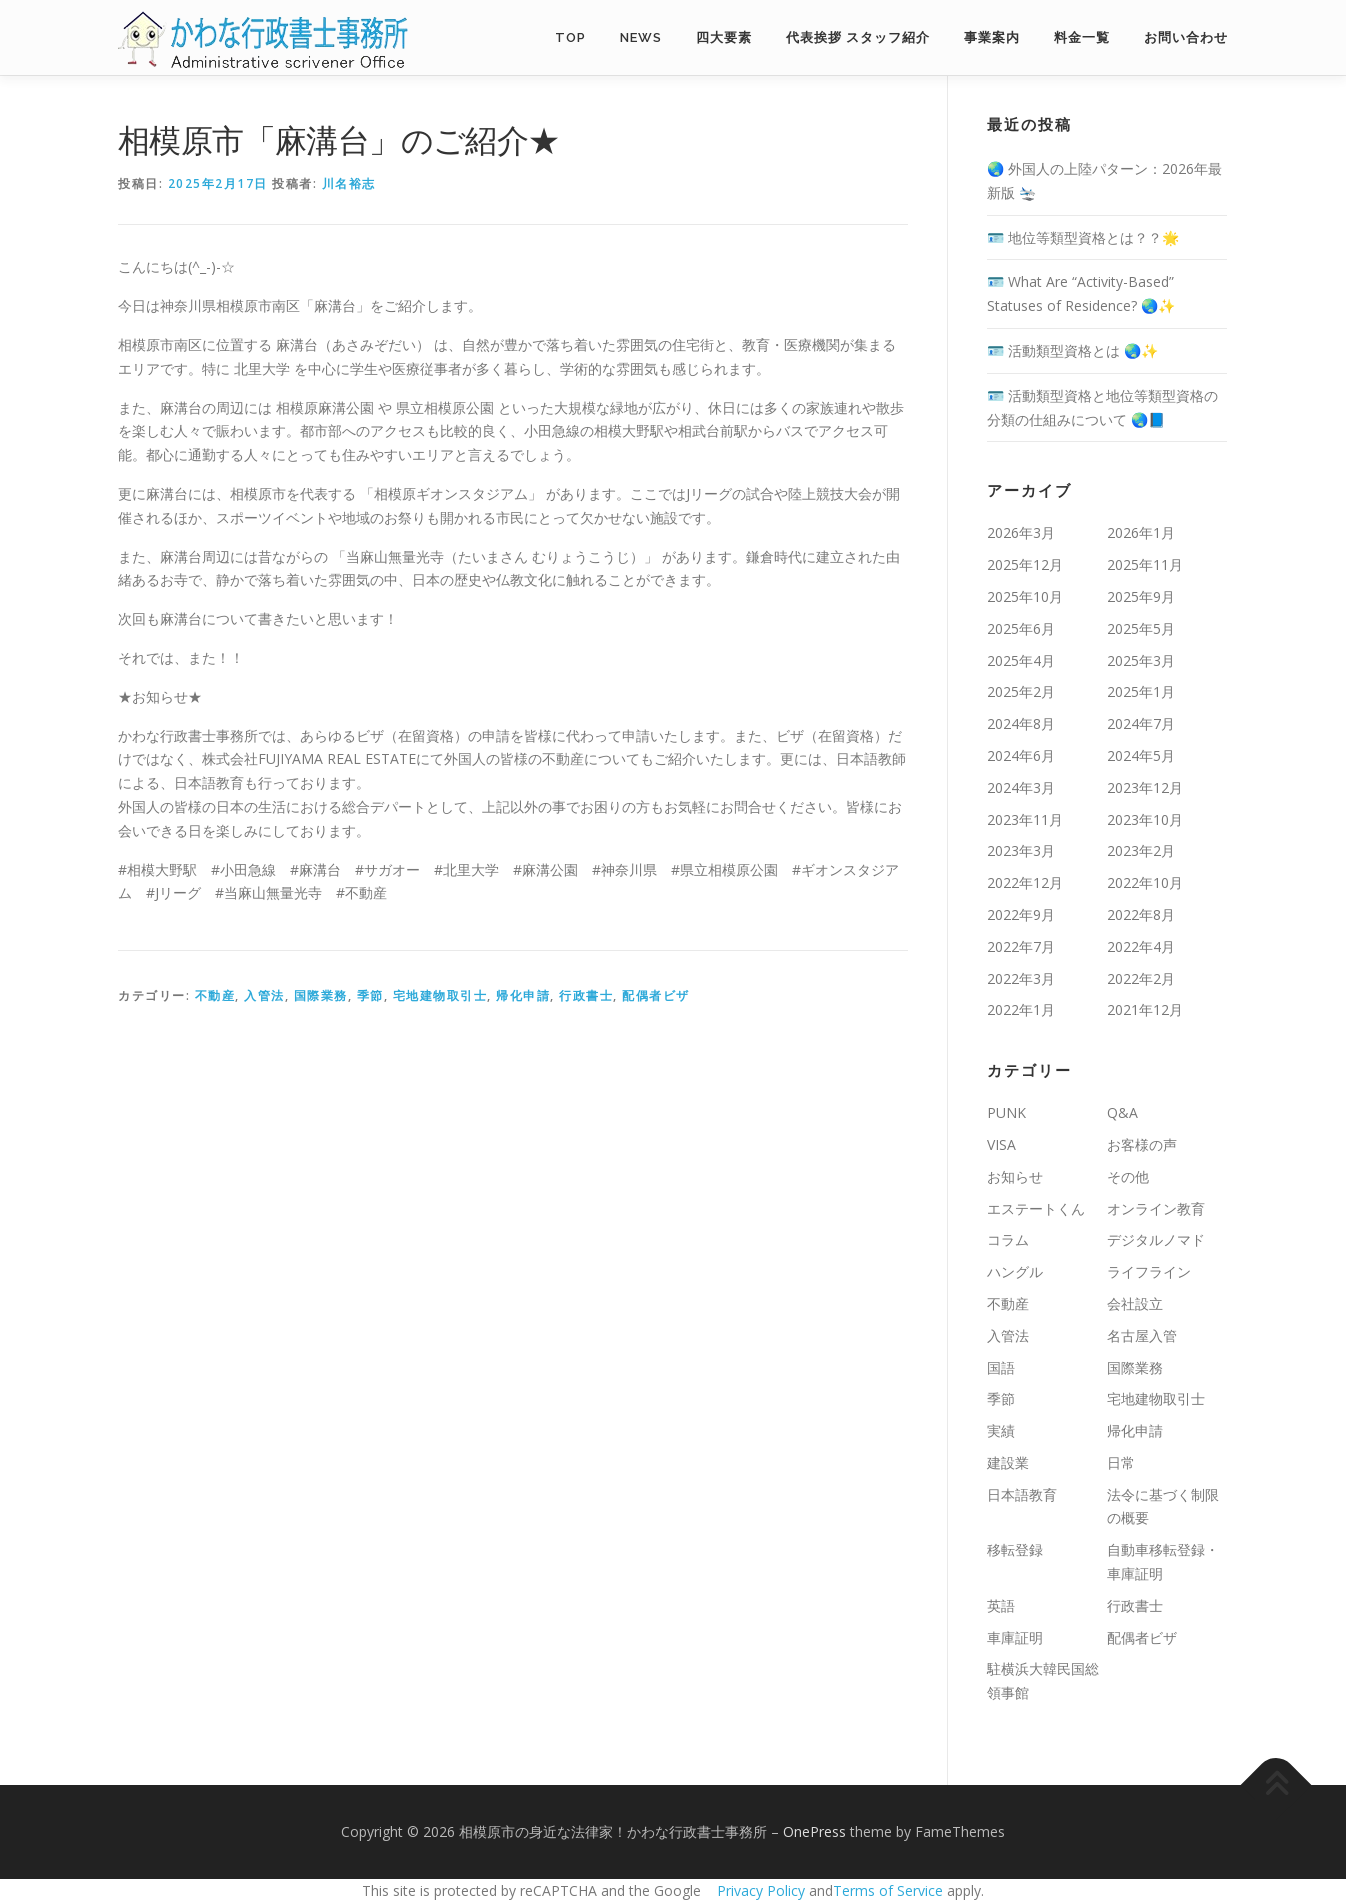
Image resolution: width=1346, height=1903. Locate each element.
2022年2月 (1141, 978)
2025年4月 (1021, 660)
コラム (1008, 1239)
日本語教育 (1022, 1494)
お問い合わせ (1186, 37)
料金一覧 (1082, 37)
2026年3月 (1021, 532)
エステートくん (1036, 1208)
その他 (1128, 1176)
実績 (1001, 1430)
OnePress (814, 1831)
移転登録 (1015, 1549)
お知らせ (1015, 1176)
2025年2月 (1021, 691)
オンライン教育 (1156, 1208)
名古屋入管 (1142, 1335)
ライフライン (1149, 1271)
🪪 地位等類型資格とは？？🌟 (1083, 237)
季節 (370, 995)
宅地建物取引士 (440, 995)
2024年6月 (1021, 755)
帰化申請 (523, 995)
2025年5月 (1141, 628)
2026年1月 (1141, 532)
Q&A (1122, 1112)
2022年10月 (1145, 882)
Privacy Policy (761, 1890)
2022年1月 (1021, 1009)
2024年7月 (1141, 723)
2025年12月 (1025, 564)
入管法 (264, 995)
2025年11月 (1145, 564)
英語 (1001, 1605)
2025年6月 (1021, 628)
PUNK (1006, 1112)
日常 (1121, 1462)
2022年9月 (1021, 914)
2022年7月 (1021, 946)
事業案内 (992, 37)
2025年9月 (1141, 596)
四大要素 (724, 37)
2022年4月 (1141, 946)
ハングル (1015, 1271)
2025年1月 (1141, 691)
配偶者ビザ (656, 995)
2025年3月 (1141, 660)
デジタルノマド (1156, 1239)
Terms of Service (888, 1890)
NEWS (641, 37)
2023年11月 (1025, 819)
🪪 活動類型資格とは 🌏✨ (1072, 350)
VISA (1001, 1144)
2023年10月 (1145, 819)
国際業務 (321, 995)
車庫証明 (1015, 1637)
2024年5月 (1141, 755)
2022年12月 (1025, 882)
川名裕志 (349, 183)
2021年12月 (1145, 1009)
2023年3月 (1021, 850)
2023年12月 (1145, 787)
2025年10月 (1025, 596)
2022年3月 (1021, 978)
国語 (1001, 1367)
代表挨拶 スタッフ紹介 (858, 37)
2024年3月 (1021, 787)
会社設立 (1135, 1303)
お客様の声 (1142, 1144)
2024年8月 (1021, 723)
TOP (570, 37)
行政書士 (586, 995)
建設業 (1008, 1462)
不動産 (215, 995)
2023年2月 (1141, 850)
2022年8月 (1141, 914)
